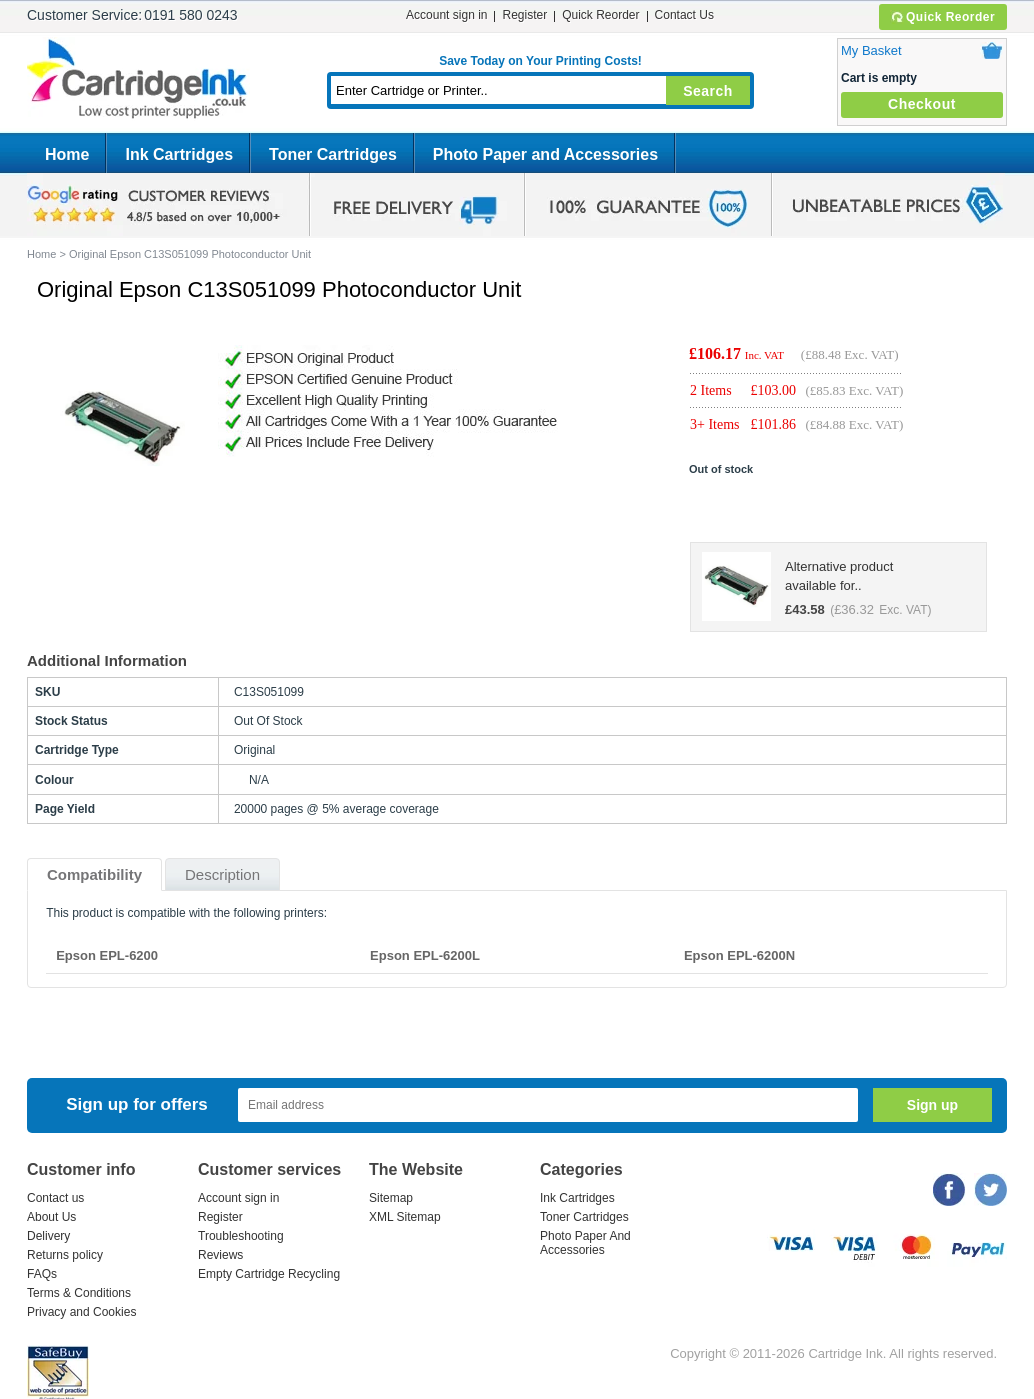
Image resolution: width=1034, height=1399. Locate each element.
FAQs (42, 1274)
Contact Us (684, 15)
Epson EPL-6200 (107, 955)
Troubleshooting (241, 1236)
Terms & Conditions (79, 1293)
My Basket (871, 50)
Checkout (922, 104)
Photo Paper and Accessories (545, 154)
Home (67, 154)
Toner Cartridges (333, 154)
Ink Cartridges (179, 154)
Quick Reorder (942, 17)
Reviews (220, 1255)
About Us (51, 1217)
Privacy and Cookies (81, 1312)
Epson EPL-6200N (739, 955)
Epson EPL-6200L (425, 955)
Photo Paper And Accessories (585, 1243)
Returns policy (65, 1255)
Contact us (55, 1198)
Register (524, 15)
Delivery (48, 1236)
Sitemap (391, 1198)
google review (157, 205)
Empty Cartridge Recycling (269, 1274)
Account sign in (446, 15)
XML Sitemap (405, 1217)
